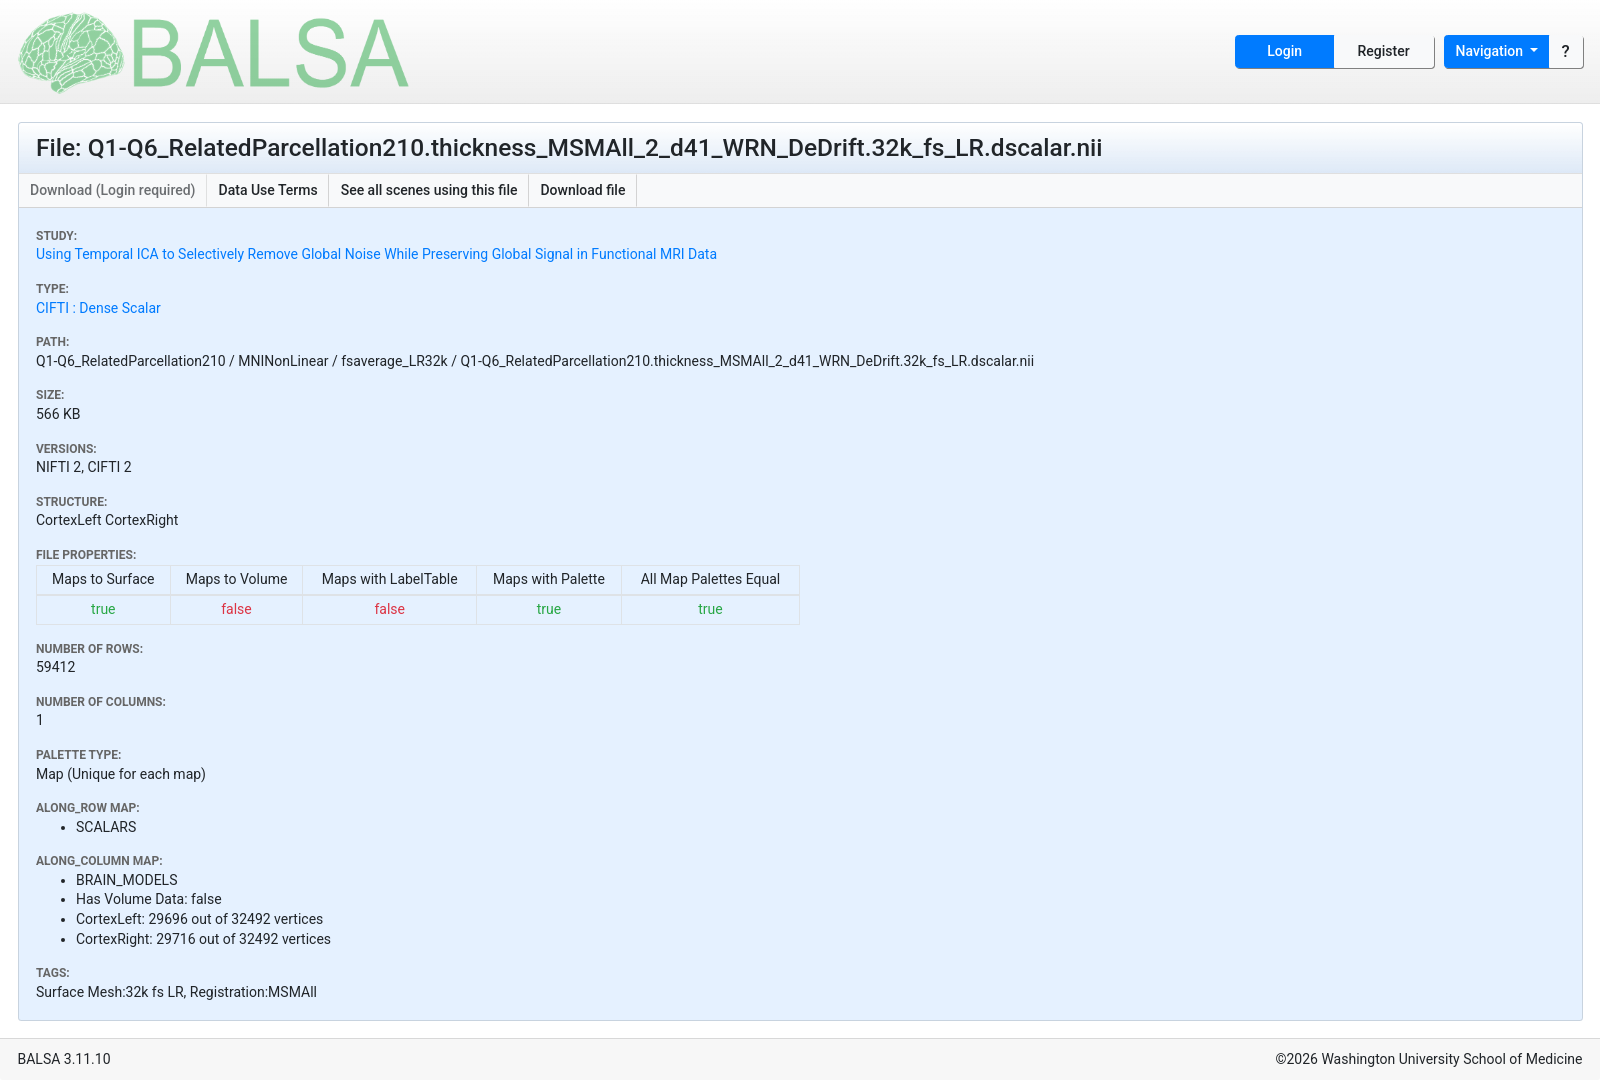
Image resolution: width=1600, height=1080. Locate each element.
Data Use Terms (268, 190)
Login (1284, 51)
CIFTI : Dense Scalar (98, 308)
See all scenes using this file (429, 190)
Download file (582, 190)
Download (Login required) (113, 190)
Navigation (1491, 51)
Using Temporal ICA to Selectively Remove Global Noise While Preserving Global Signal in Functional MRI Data (376, 254)
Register (1384, 51)
